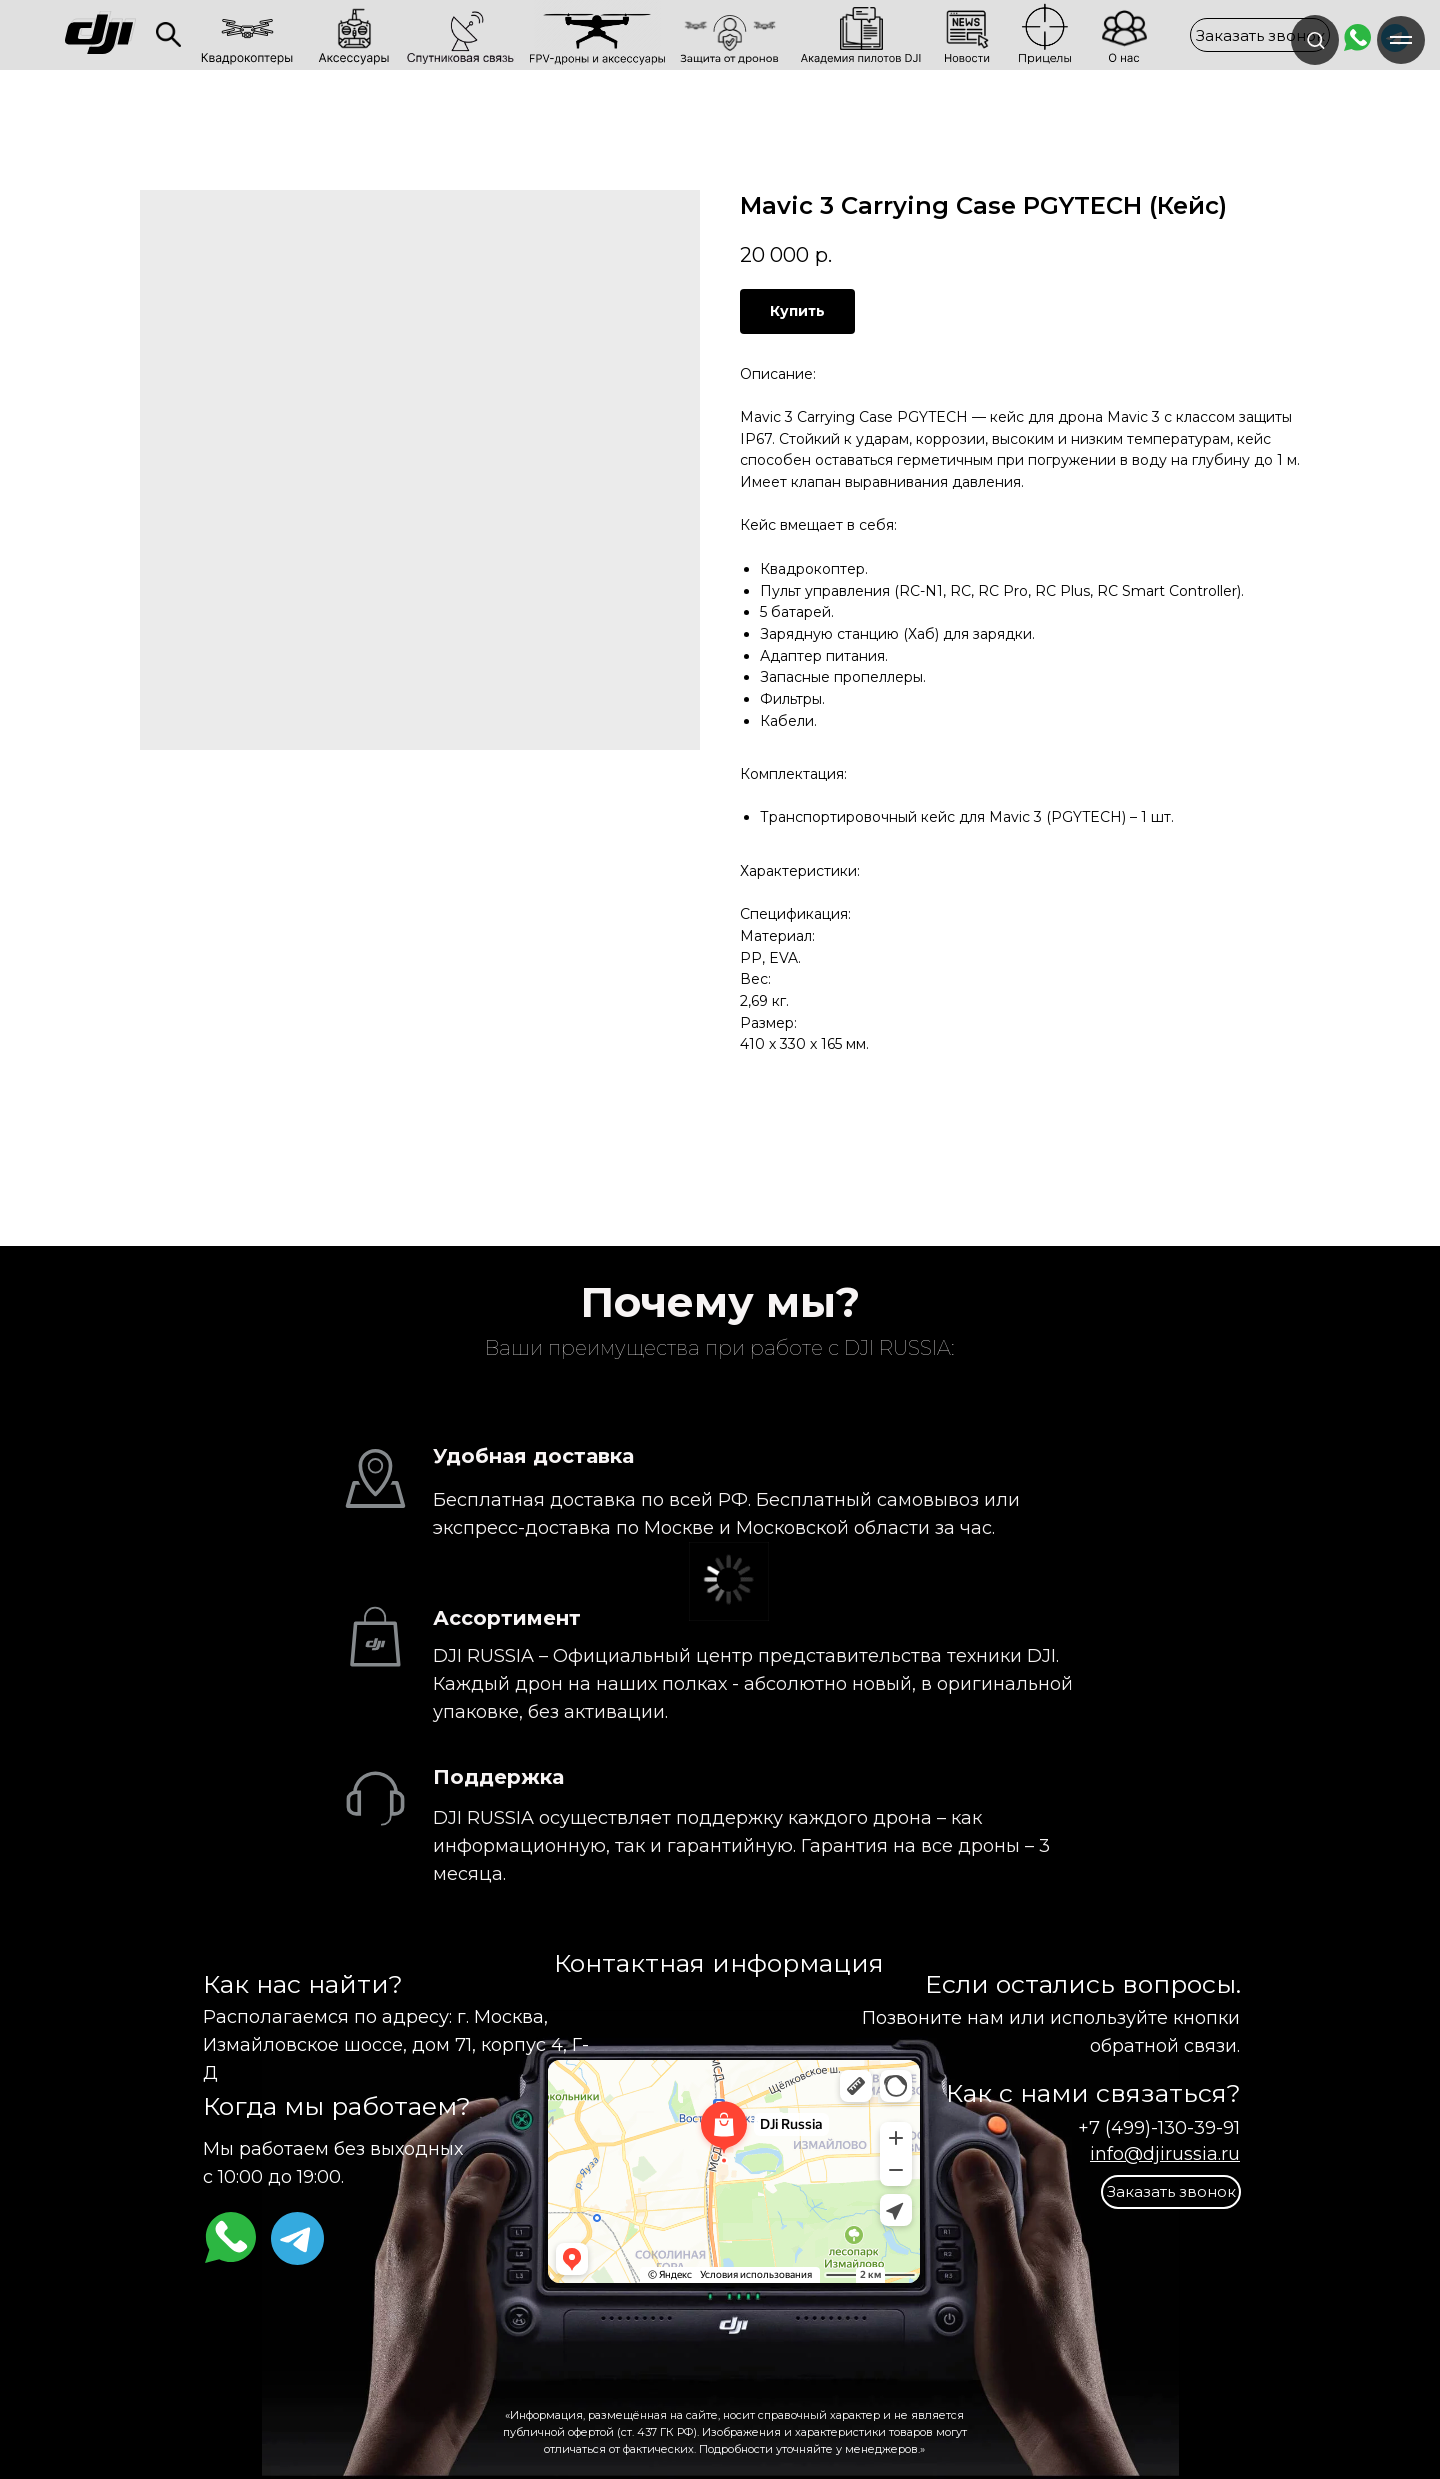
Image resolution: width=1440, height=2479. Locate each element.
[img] (168, 34)
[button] (1260, 35)
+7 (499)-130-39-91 (1159, 2128)
